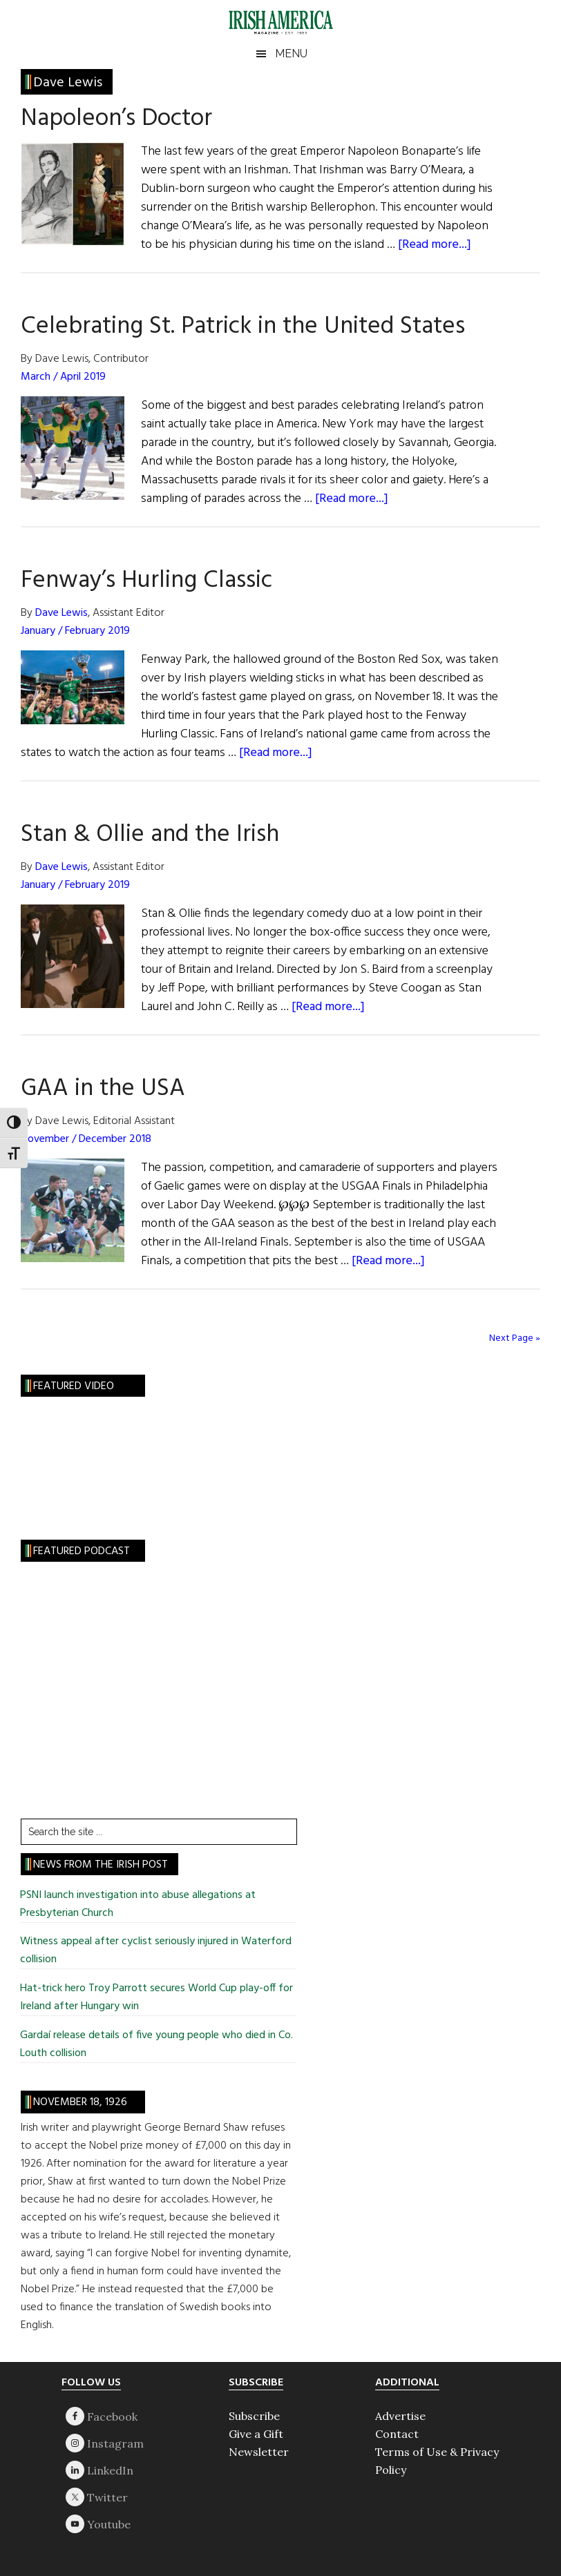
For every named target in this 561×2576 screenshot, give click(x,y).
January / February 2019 (75, 631)
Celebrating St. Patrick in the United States (243, 326)
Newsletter (259, 2452)
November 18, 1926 (80, 2102)
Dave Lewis (61, 613)
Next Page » (514, 1338)
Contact (397, 2434)
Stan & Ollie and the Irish (150, 834)
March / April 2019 (63, 377)
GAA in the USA (103, 1088)
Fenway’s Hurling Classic (146, 580)
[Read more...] (434, 245)
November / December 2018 (86, 1139)
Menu (291, 53)
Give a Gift (256, 2434)
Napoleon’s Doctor (116, 118)
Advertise (400, 2416)
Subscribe (254, 2416)
